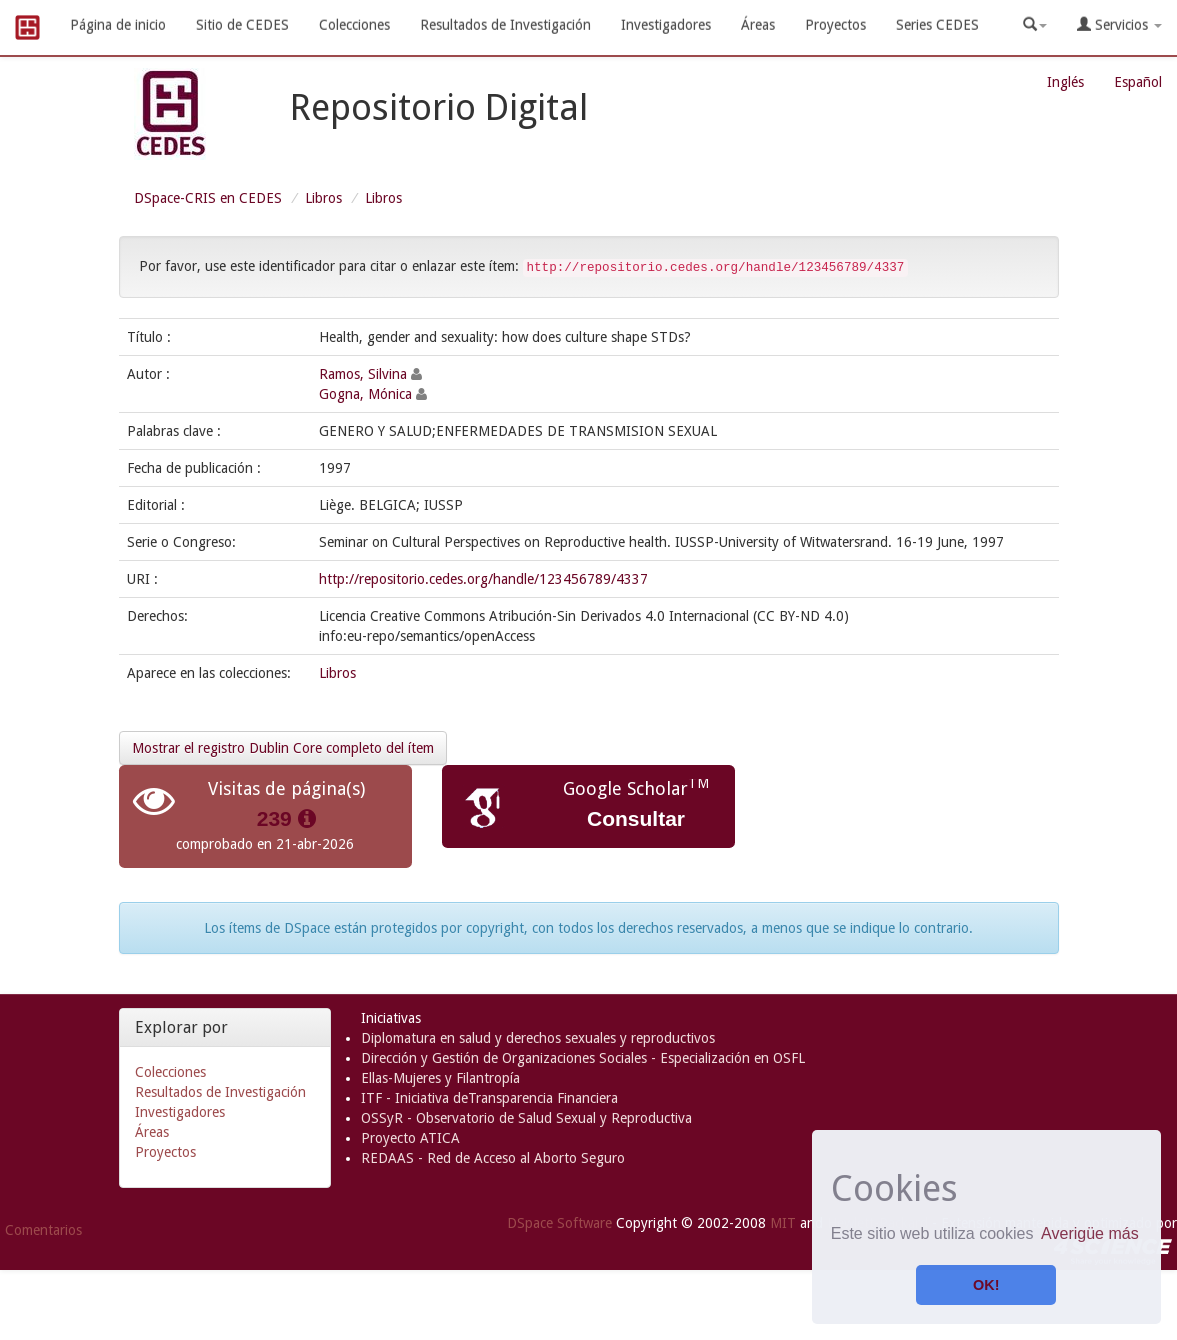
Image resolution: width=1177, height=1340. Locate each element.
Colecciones (354, 25)
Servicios (1119, 24)
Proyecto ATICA (410, 1138)
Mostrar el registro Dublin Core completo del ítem (283, 748)
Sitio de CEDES (242, 25)
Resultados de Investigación (505, 25)
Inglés (1065, 82)
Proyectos (835, 25)
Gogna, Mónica (365, 394)
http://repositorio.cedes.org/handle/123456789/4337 (483, 579)
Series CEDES (937, 25)
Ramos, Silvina (363, 374)
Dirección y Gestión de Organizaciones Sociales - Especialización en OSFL (583, 1058)
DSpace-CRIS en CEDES (208, 198)
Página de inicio (118, 25)
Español (1138, 82)
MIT (783, 1223)
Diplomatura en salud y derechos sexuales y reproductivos (538, 1038)
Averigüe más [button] (1090, 1233)
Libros (323, 198)
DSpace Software (559, 1223)
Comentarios (43, 1230)
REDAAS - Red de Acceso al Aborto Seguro (493, 1158)
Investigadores (666, 25)
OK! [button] (986, 1285)
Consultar (636, 818)
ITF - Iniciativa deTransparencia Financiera (489, 1098)
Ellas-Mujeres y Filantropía (440, 1078)
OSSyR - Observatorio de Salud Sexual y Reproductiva (526, 1118)
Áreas (758, 25)
